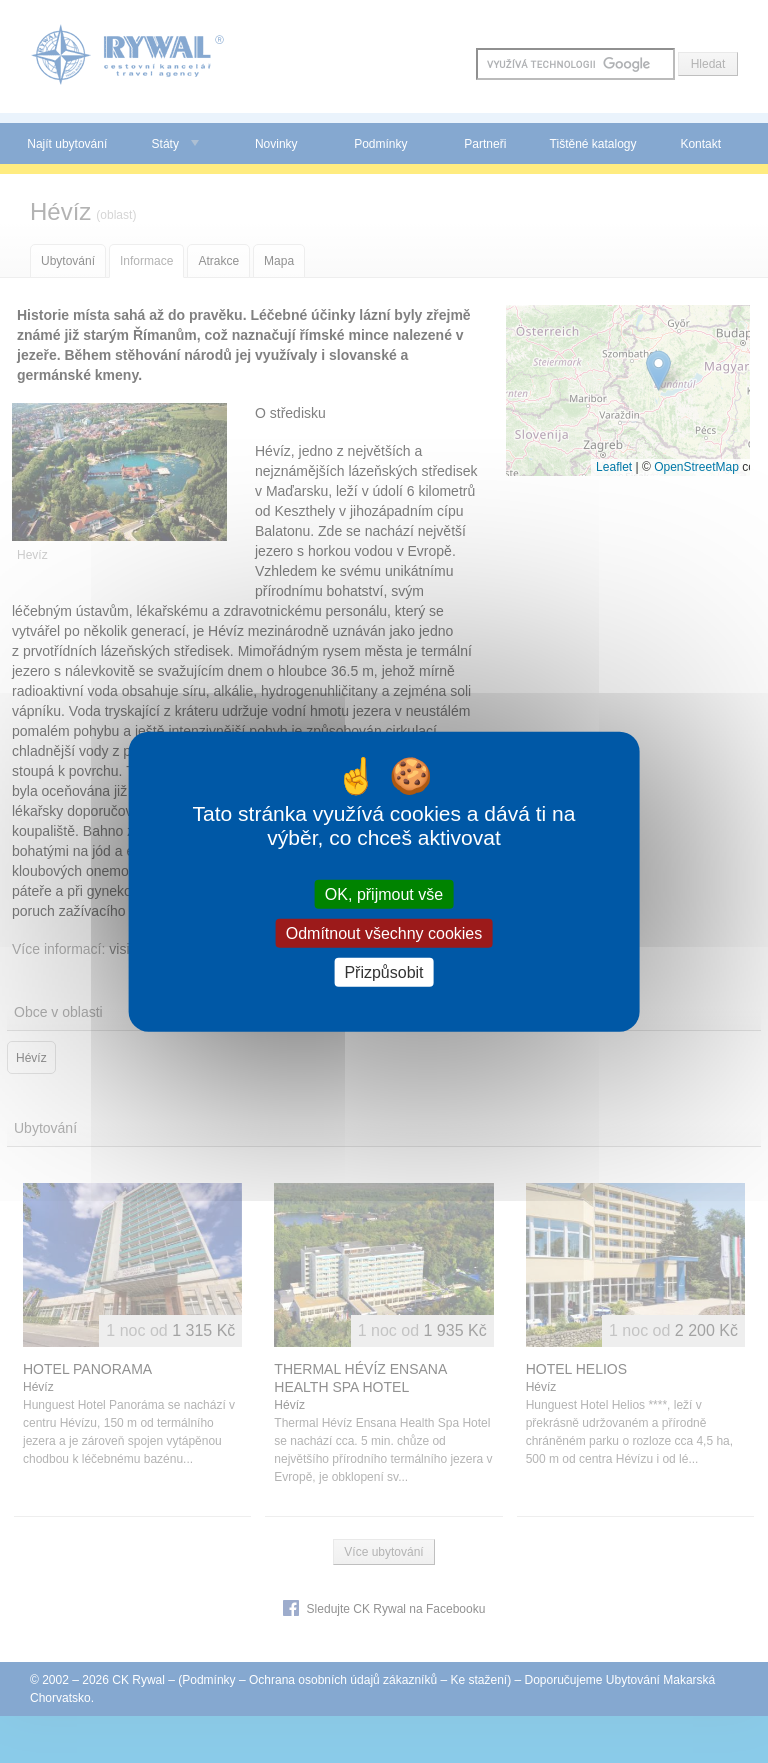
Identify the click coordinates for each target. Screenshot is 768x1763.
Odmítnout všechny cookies (384, 932)
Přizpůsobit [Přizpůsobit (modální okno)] (383, 972)
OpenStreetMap (696, 467)
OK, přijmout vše (384, 893)
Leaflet (614, 467)
